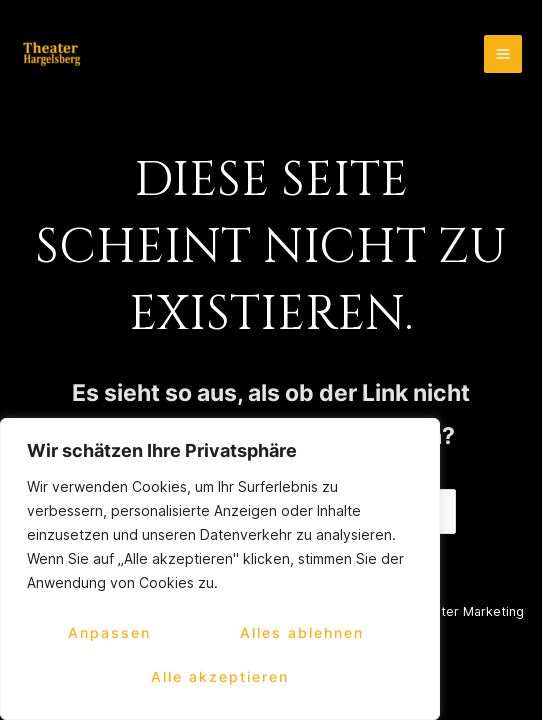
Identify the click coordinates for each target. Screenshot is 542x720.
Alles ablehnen (302, 632)
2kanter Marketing (468, 611)
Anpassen (109, 632)
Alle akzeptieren (220, 676)
